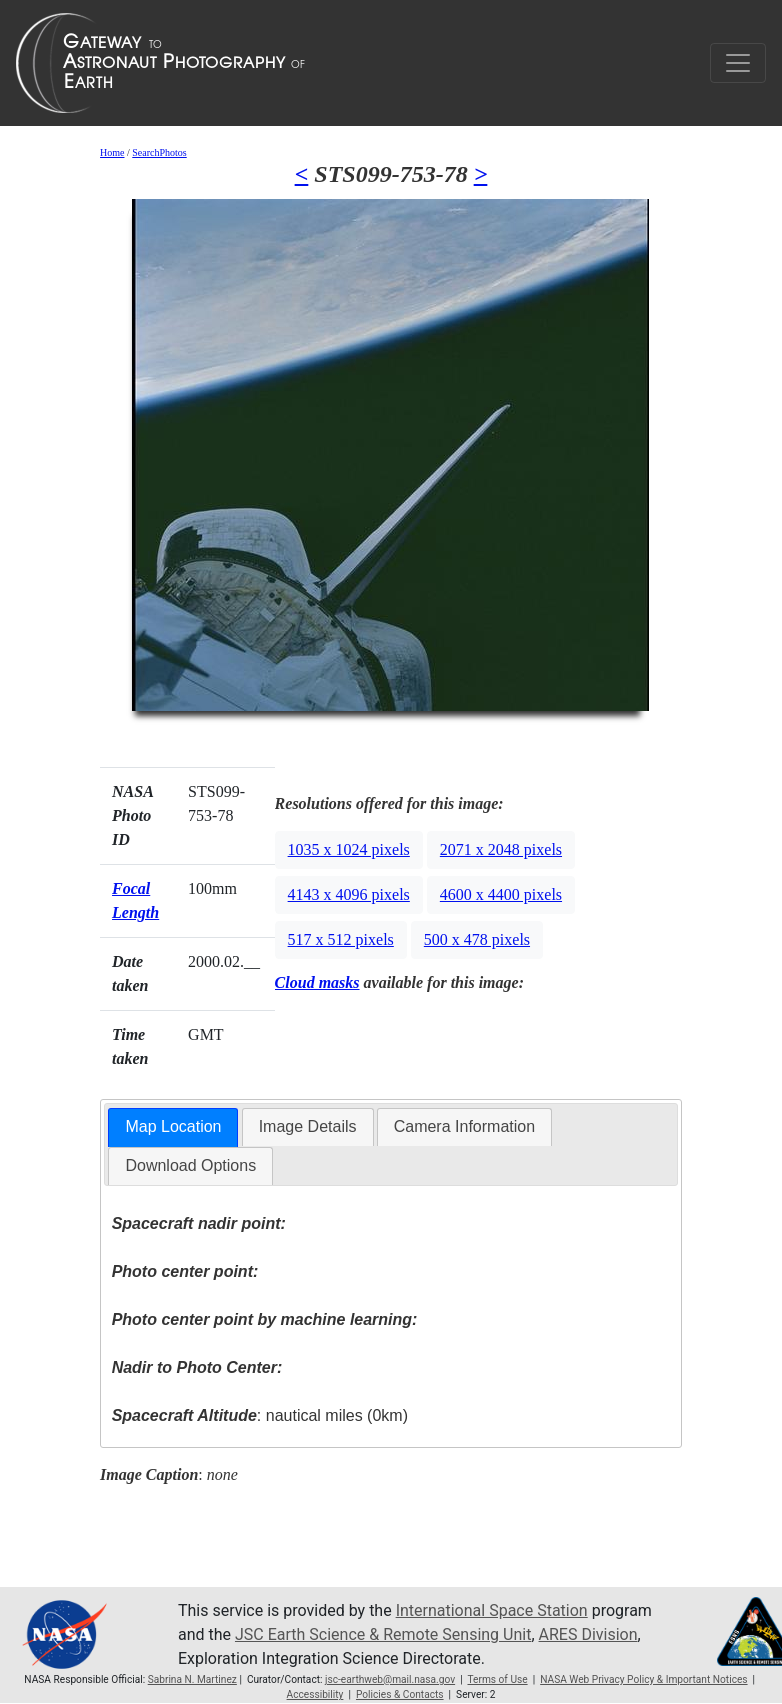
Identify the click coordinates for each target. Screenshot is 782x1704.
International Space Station (492, 1610)
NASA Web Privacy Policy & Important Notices (643, 1679)
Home (112, 152)
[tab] (173, 1127)
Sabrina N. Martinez (192, 1679)
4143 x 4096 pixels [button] (349, 894)
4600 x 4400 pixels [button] (501, 894)
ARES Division (588, 1634)
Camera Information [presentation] (464, 1126)
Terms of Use (497, 1679)
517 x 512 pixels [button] (341, 939)
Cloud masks (317, 982)
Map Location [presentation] (173, 1126)
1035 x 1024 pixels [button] (349, 849)
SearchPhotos (159, 152)
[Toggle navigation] (738, 63)
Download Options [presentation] (190, 1165)
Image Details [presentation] (308, 1126)
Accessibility (315, 1694)
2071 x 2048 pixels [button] (501, 849)
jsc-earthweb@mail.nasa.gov (390, 1679)
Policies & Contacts (400, 1694)
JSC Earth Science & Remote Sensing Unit (383, 1634)
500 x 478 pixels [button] (477, 939)
